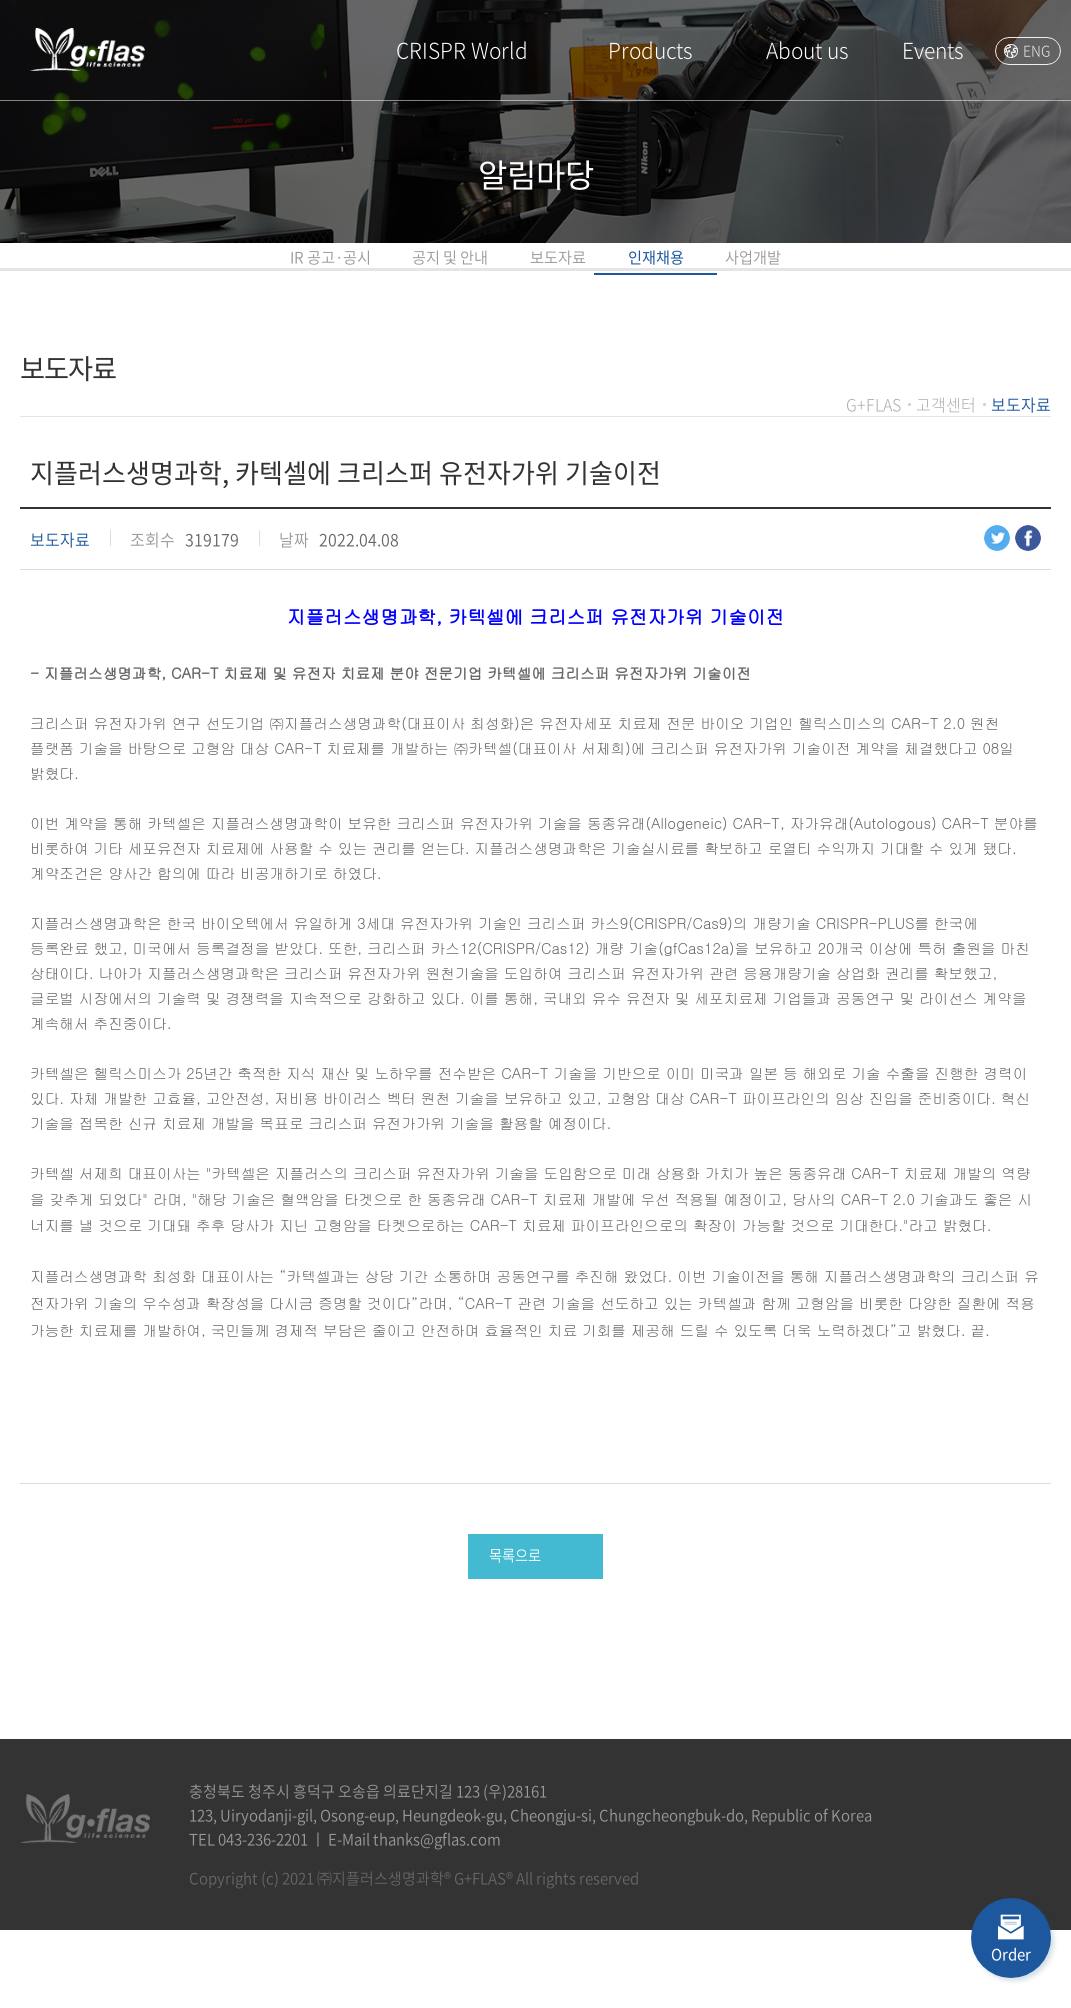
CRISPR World (462, 50)
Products (650, 50)
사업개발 (927, 274)
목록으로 (513, 1624)
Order (1011, 1954)
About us (807, 50)
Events (932, 50)
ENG (1036, 50)
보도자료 (563, 274)
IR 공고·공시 (159, 274)
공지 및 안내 (368, 274)
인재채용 (745, 274)
